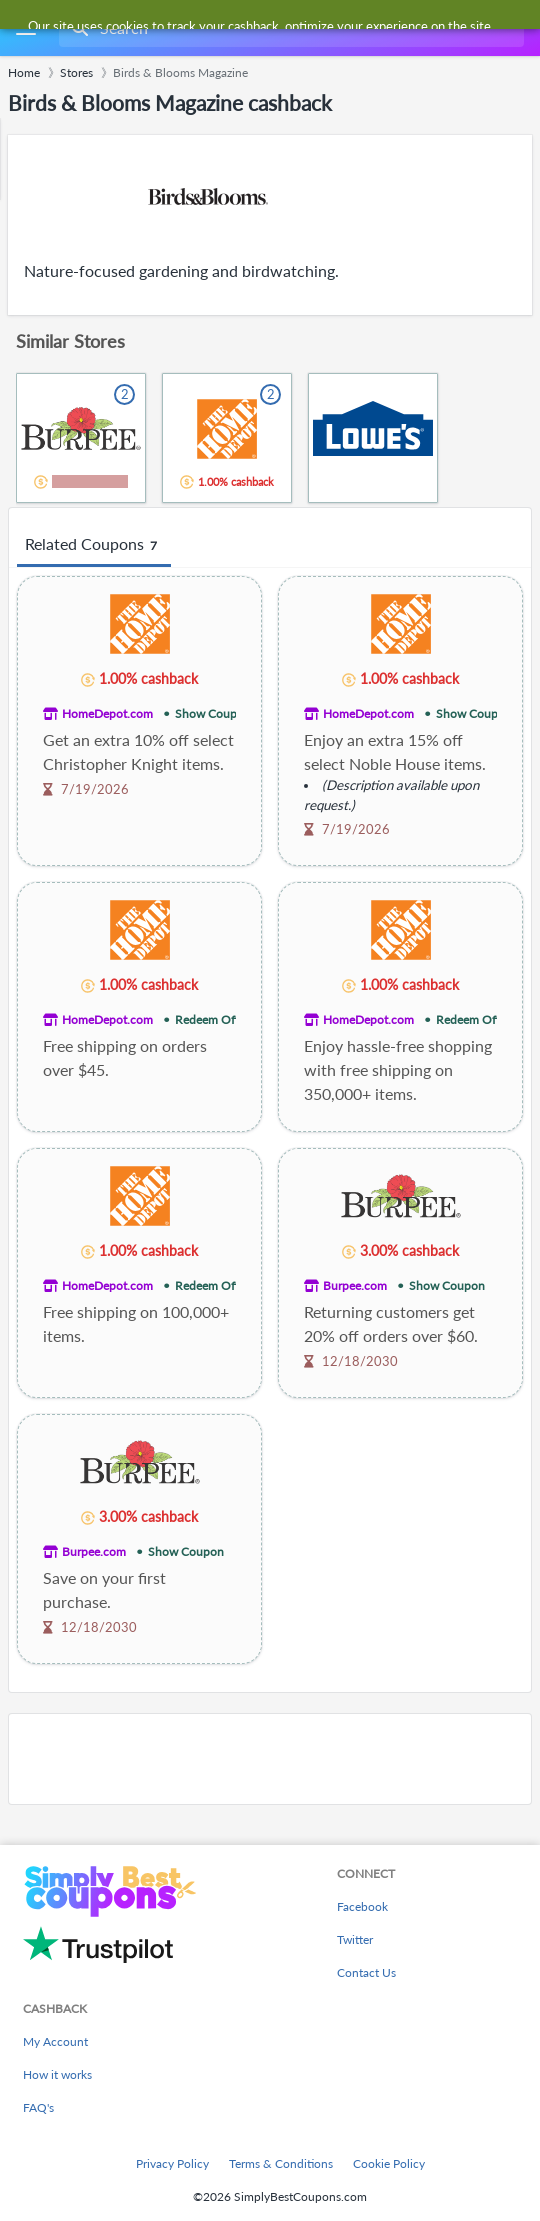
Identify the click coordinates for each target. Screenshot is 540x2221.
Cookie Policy (389, 2163)
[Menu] (25, 28)
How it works (57, 2074)
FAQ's (38, 2107)
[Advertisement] (270, 1759)
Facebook (362, 1906)
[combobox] (289, 28)
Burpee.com (355, 1285)
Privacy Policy (172, 2163)
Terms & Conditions (281, 2163)
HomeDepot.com (107, 713)
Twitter (355, 1939)
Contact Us (366, 1972)
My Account (55, 2041)
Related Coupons (94, 545)
